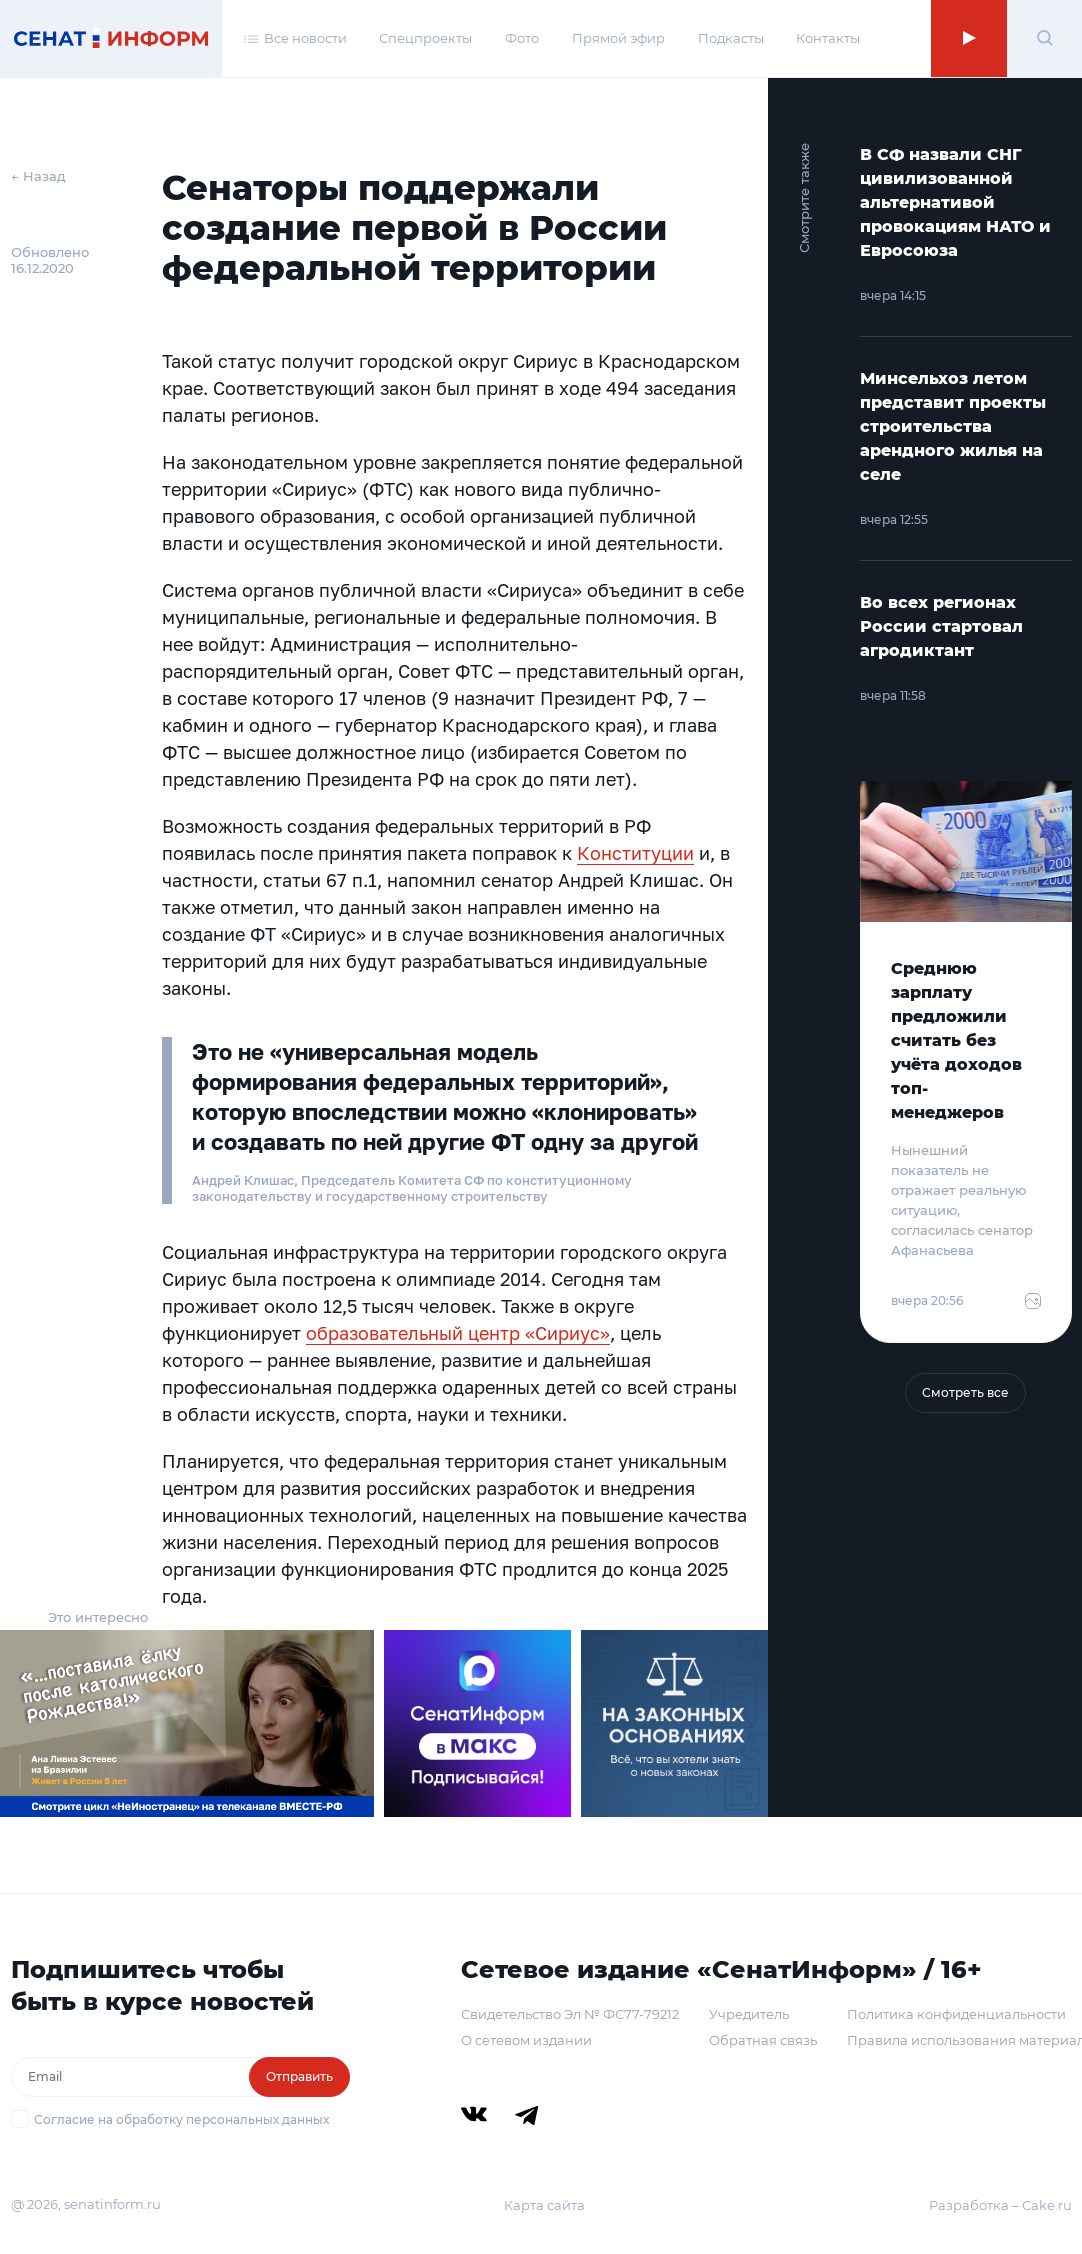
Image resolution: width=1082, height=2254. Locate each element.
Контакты (828, 38)
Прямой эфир (618, 38)
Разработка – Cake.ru (1000, 2205)
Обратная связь (763, 2040)
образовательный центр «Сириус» (458, 1333)
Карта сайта (544, 2205)
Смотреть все (965, 1392)
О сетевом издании (526, 2040)
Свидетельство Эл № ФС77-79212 (570, 2014)
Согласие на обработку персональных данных (181, 2119)
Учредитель (749, 2014)
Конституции (635, 853)
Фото (522, 38)
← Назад (38, 176)
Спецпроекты (425, 38)
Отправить (299, 2076)
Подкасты (731, 38)
